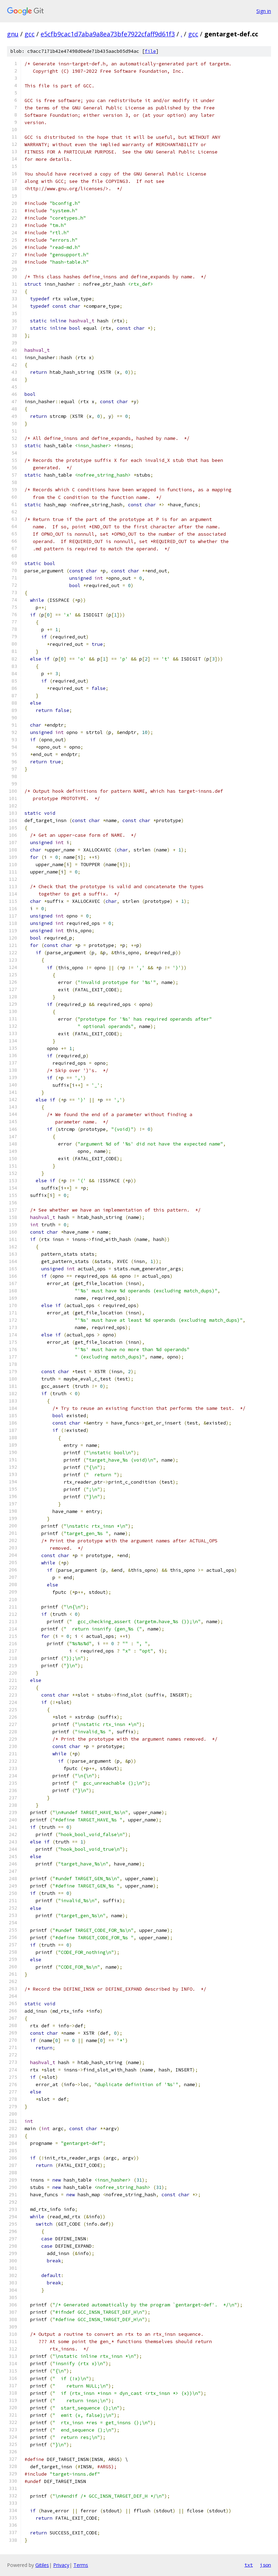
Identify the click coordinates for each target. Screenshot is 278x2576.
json (265, 2565)
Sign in (263, 11)
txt (248, 2565)
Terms (80, 2565)
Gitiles (42, 2565)
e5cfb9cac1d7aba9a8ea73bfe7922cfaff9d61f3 (108, 34)
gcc (29, 34)
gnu (13, 34)
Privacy (61, 2565)
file (150, 51)
